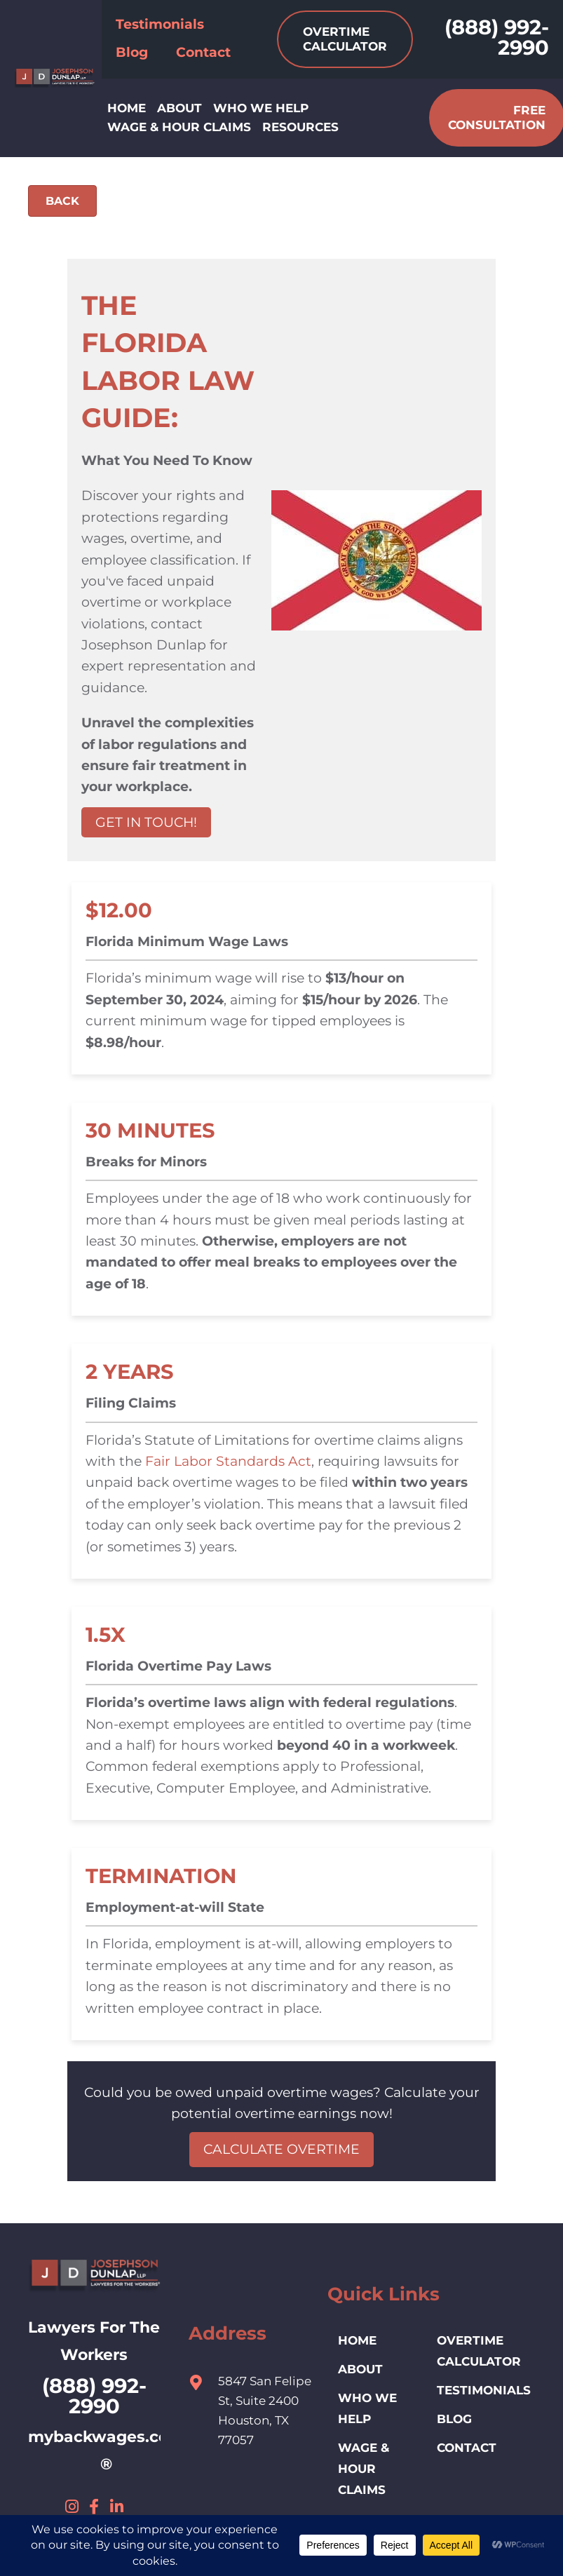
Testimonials (484, 2390)
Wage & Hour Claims (363, 2469)
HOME (357, 2340)
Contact (466, 2448)
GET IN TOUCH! (146, 822)
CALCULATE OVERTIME (281, 2149)
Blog (454, 2419)
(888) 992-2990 (497, 37)
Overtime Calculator (479, 2350)
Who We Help (367, 2408)
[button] (71, 2506)
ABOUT (360, 2369)
